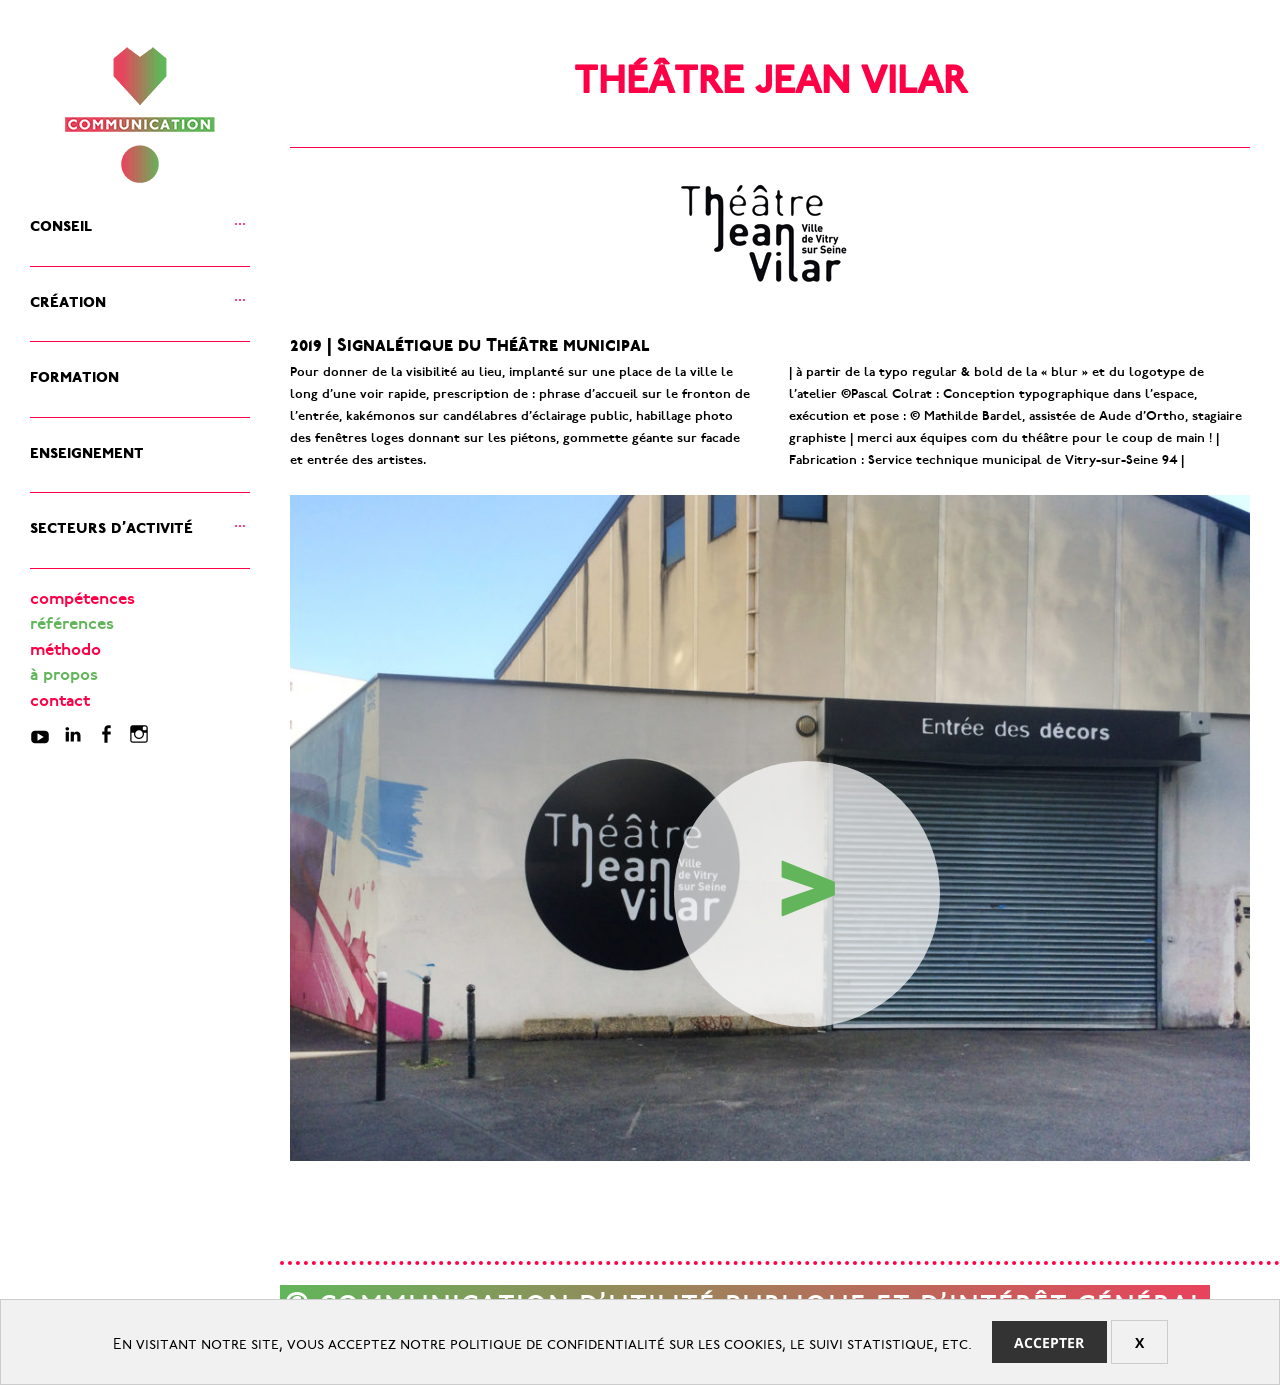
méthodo (65, 651)
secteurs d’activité (111, 524)
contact (60, 702)
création (68, 298)
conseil (61, 222)
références (72, 625)
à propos (64, 676)
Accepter (1049, 1342)
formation (74, 373)
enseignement (87, 449)
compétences (82, 600)
